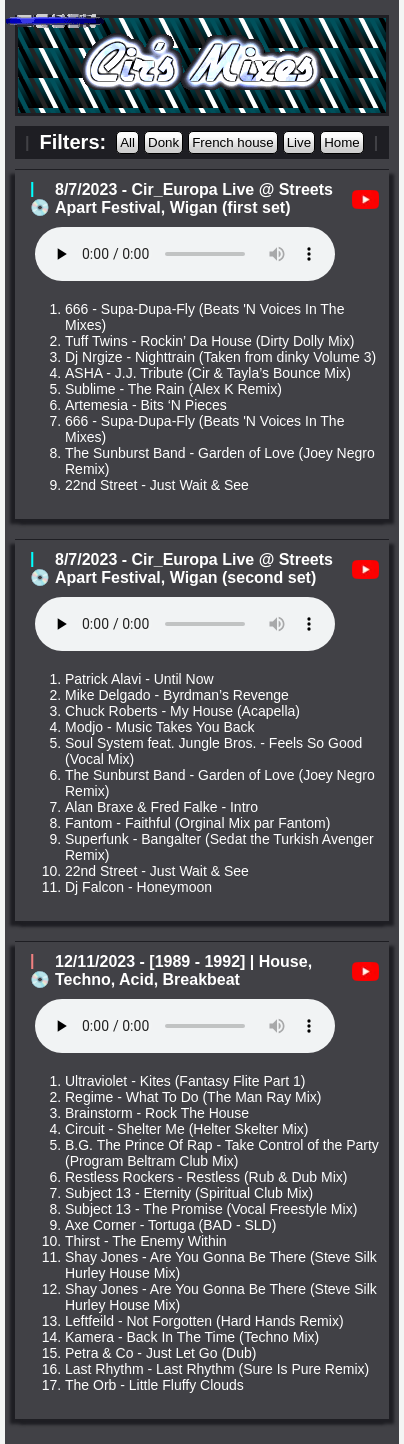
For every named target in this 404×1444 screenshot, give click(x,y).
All (127, 142)
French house (233, 142)
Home (342, 142)
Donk (163, 142)
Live (299, 142)
